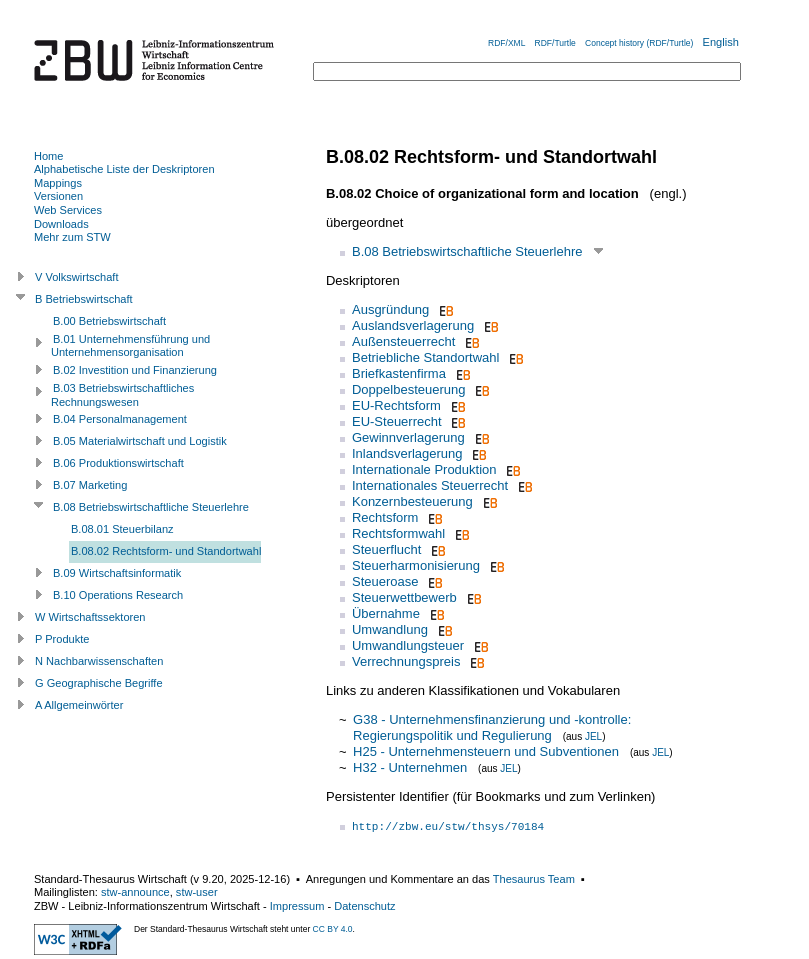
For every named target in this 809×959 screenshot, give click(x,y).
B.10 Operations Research (118, 595)
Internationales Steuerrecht (430, 485)
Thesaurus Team (534, 879)
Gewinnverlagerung (408, 437)
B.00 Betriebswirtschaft (109, 321)
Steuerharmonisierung (416, 565)
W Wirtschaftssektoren (90, 617)
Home (48, 156)
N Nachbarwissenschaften (99, 661)
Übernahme (386, 613)
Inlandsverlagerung (407, 453)
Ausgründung (390, 309)
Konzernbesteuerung (412, 501)
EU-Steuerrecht (397, 421)
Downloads (61, 224)
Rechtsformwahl (398, 533)
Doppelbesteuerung (408, 389)
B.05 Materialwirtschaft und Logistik (140, 441)
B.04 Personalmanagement (120, 419)
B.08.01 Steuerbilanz (122, 529)
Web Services (68, 210)
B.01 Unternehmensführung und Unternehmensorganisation (130, 346)
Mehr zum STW (72, 237)
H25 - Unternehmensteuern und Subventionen (486, 751)
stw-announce (135, 892)
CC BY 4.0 (333, 929)
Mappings (58, 183)
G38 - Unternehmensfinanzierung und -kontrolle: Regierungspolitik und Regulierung (492, 727)
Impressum (297, 906)
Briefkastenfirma (399, 373)
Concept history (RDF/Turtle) (639, 43)
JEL (593, 736)
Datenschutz (364, 906)
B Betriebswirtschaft (84, 299)
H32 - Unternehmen (410, 767)
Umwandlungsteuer (408, 645)
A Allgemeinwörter (79, 705)
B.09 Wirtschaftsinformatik (117, 573)
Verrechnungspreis (406, 661)
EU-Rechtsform (396, 405)
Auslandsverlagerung (413, 325)
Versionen (58, 196)
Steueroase (385, 581)
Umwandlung (390, 629)
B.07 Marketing (90, 485)
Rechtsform (385, 517)
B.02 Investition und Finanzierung (135, 370)
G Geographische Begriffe (99, 683)
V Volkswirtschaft (77, 277)
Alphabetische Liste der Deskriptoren (124, 169)
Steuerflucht (386, 549)
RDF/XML (506, 43)
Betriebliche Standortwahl (425, 357)
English (721, 42)
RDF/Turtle (555, 43)
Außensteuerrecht (403, 341)
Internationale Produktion (424, 469)
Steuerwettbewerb (404, 597)
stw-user (197, 892)
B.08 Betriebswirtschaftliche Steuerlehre (467, 251)
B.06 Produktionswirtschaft (118, 463)
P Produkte (62, 639)
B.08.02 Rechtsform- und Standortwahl (166, 551)
